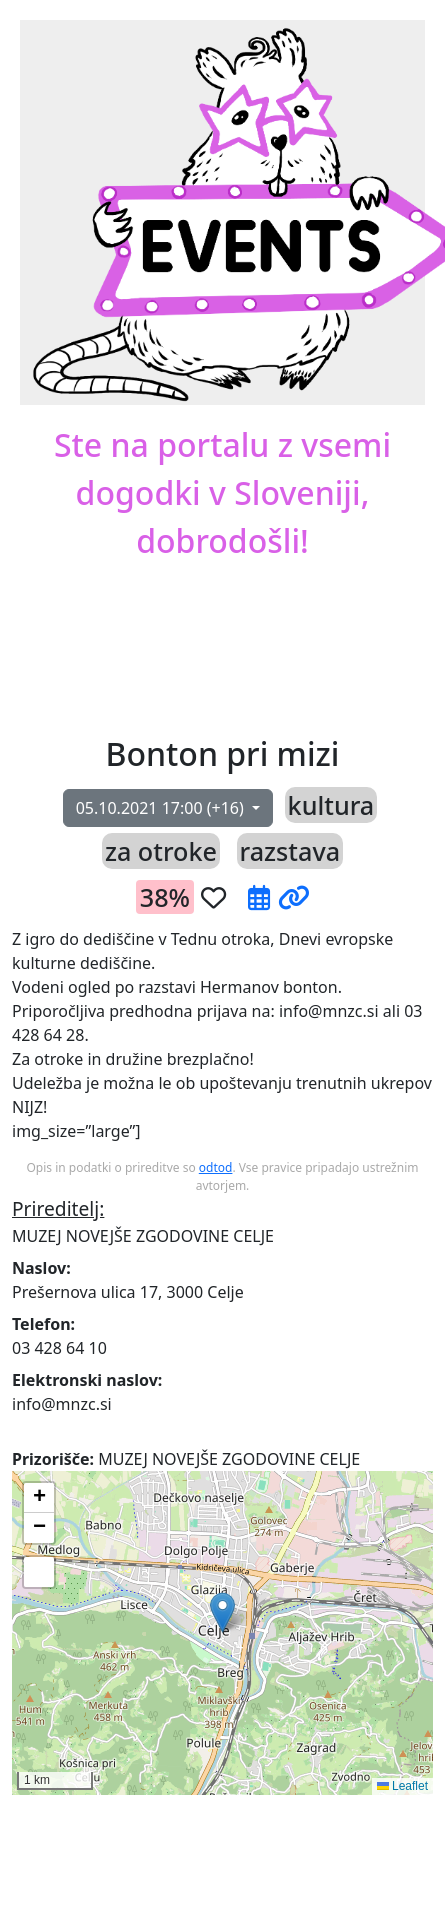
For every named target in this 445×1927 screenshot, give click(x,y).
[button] (252, 640)
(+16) (162, 808)
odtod (216, 1167)
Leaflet (402, 1786)
